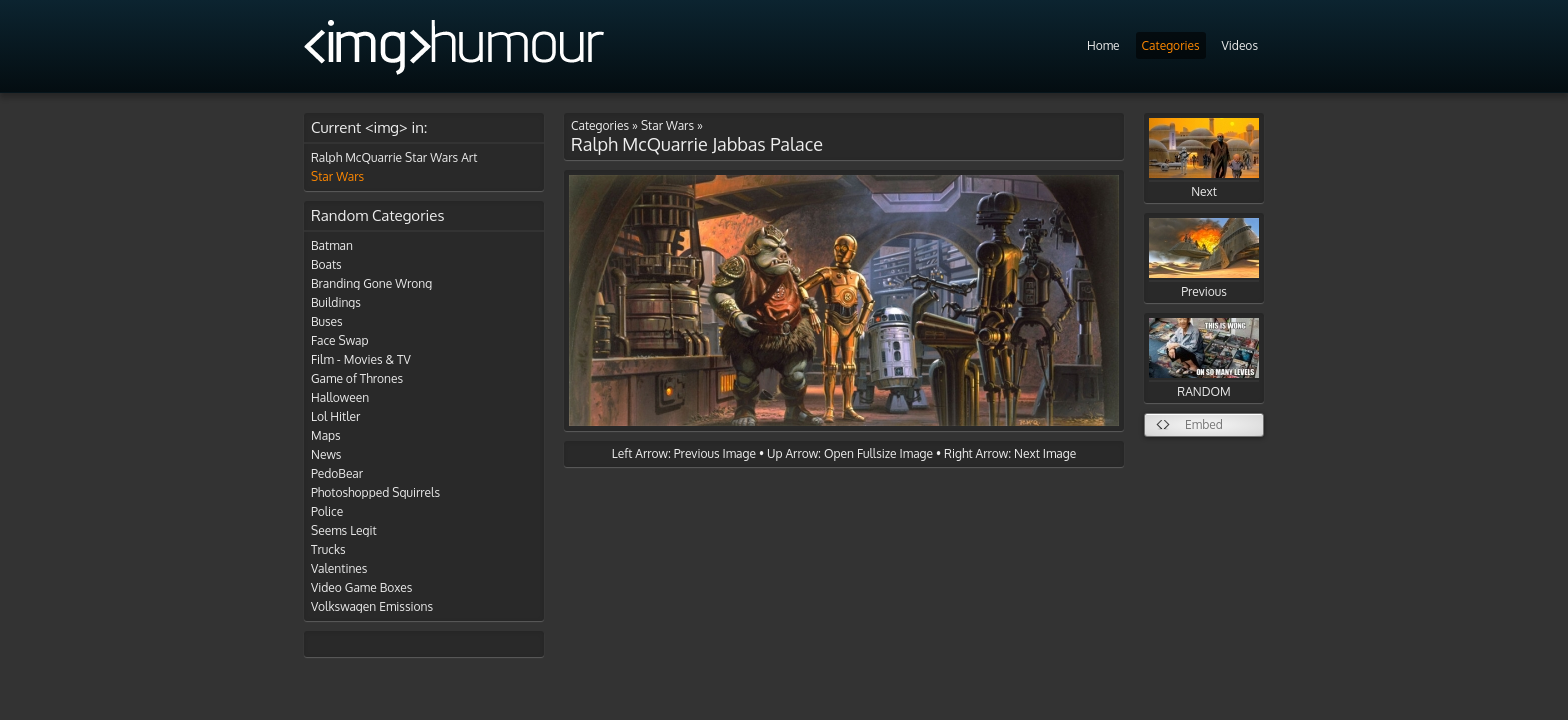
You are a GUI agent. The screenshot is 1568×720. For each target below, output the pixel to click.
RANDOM (1204, 358)
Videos (1240, 45)
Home (1103, 45)
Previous (1204, 258)
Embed (1204, 424)
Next (1204, 158)
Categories (1171, 45)
